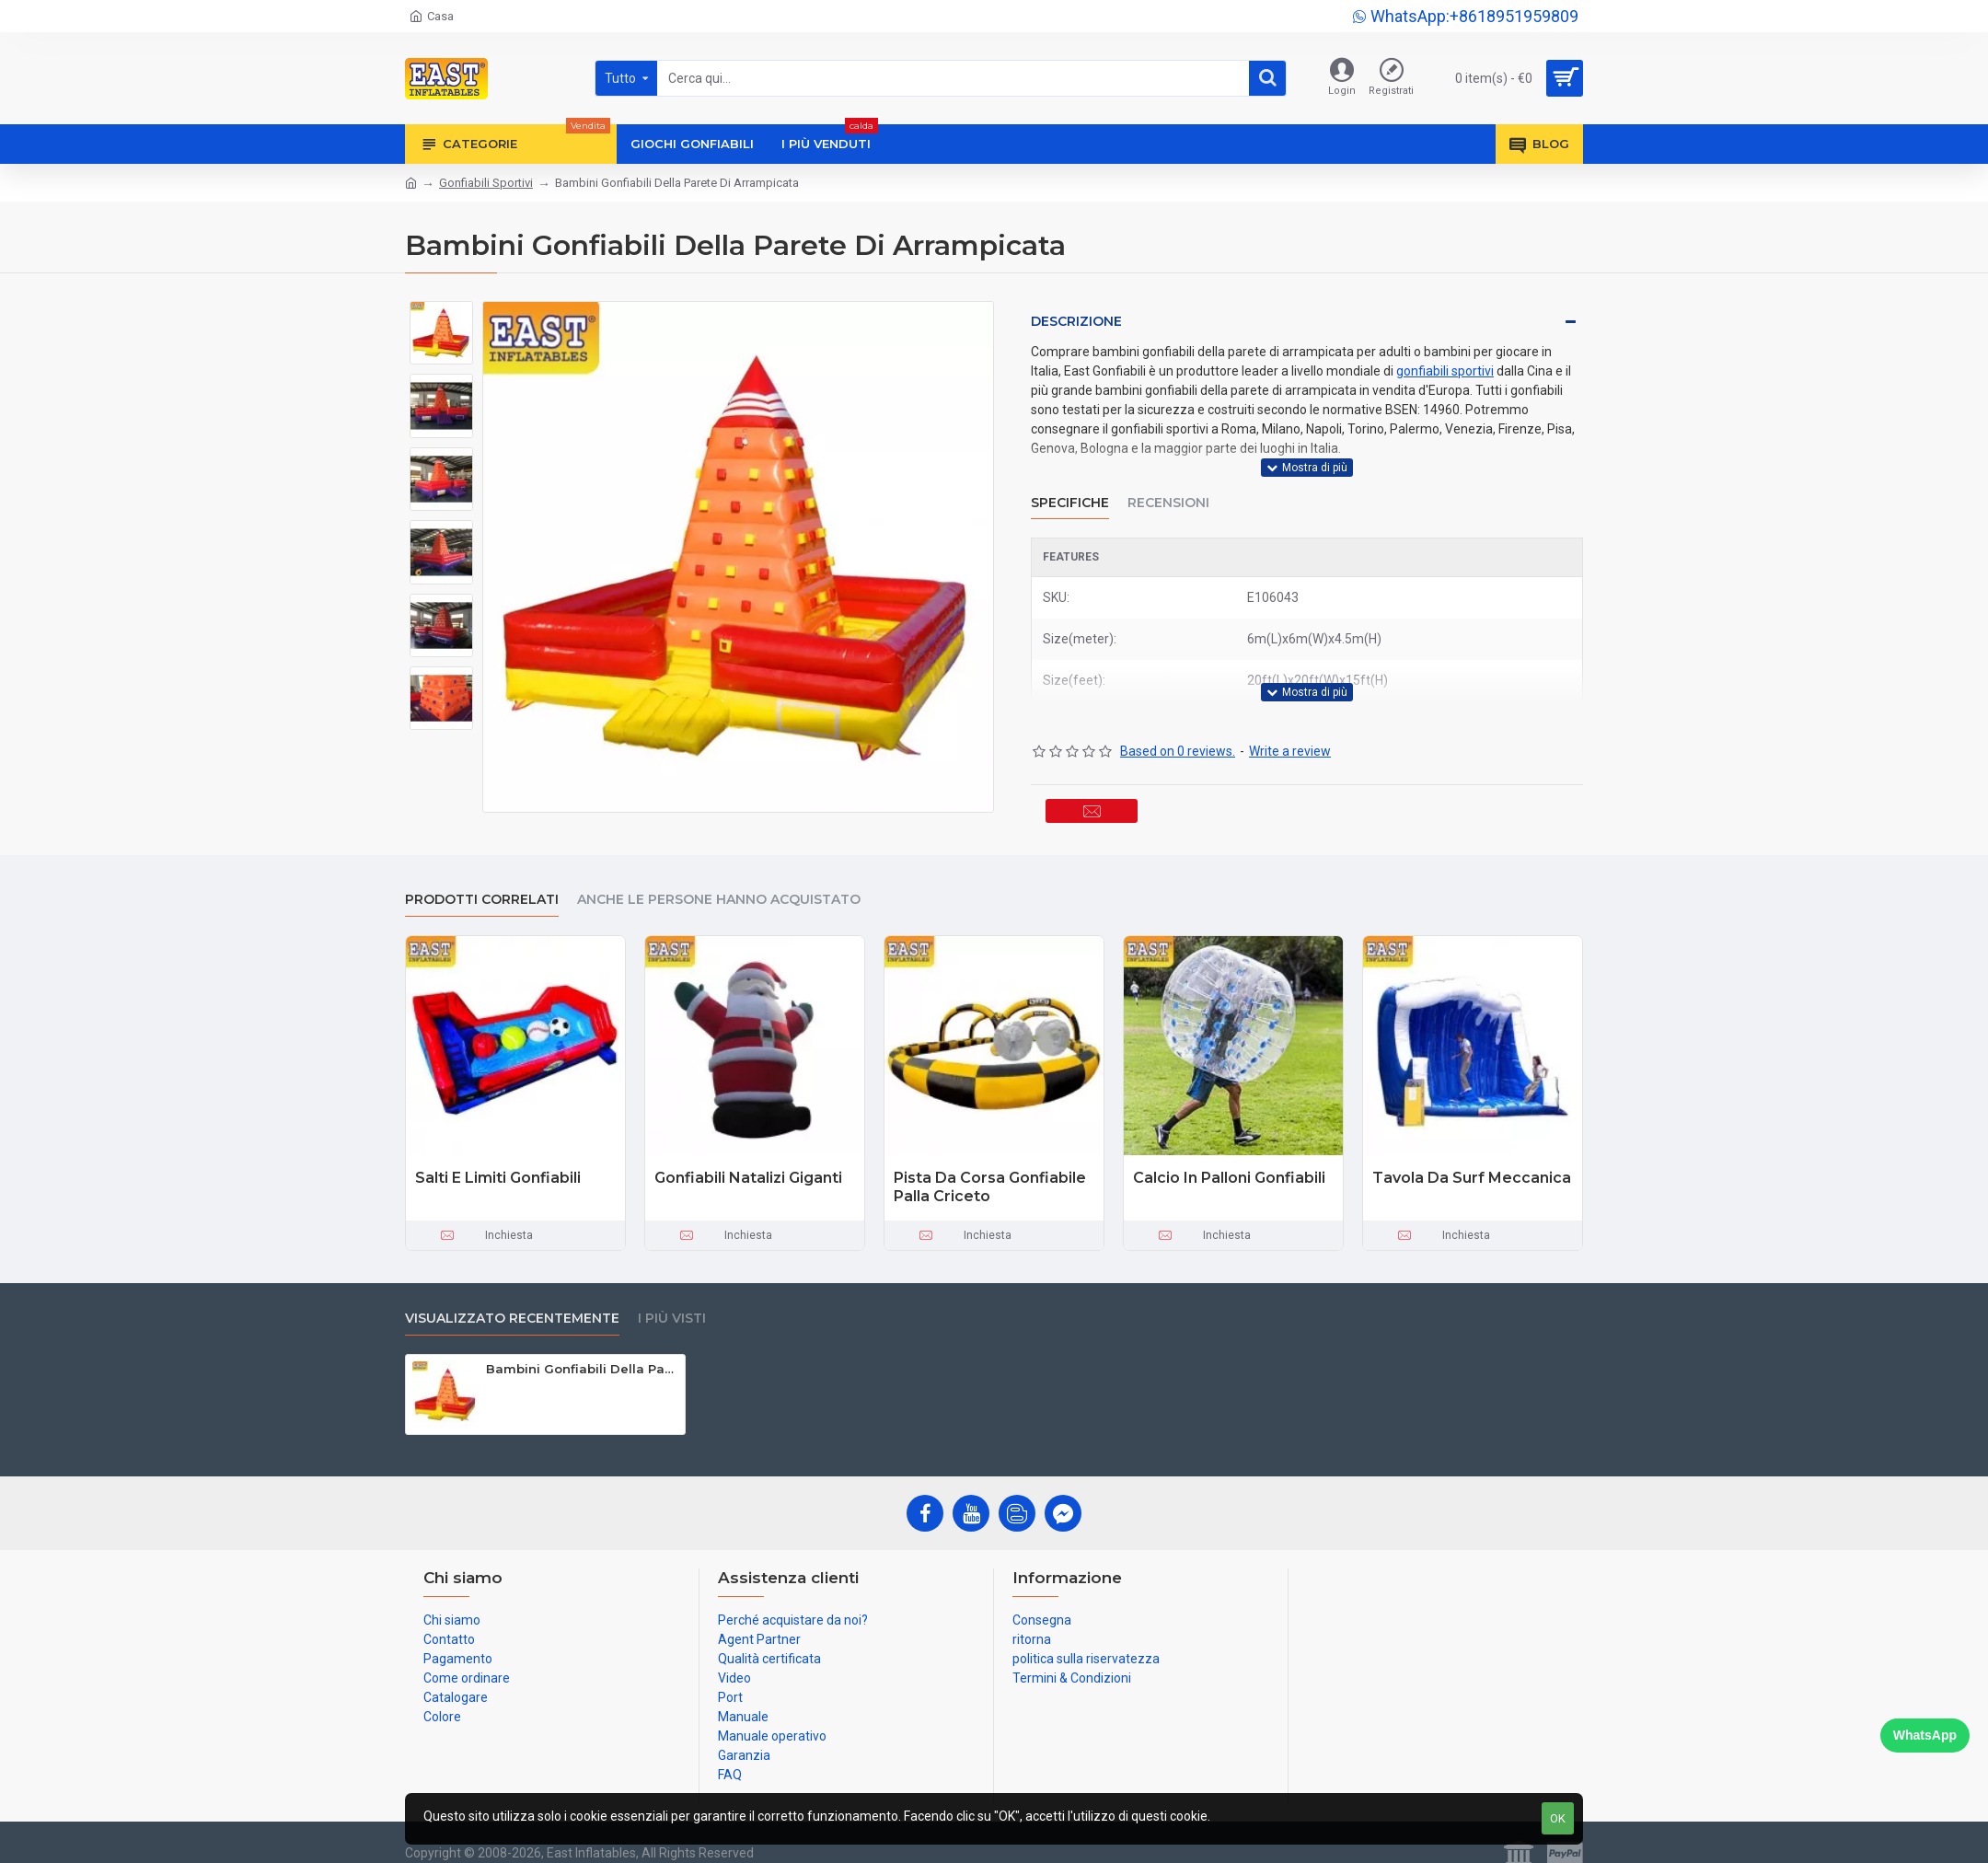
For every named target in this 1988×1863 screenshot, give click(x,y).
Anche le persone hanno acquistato (719, 882)
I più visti (672, 1301)
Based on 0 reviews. (1177, 716)
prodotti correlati (482, 882)
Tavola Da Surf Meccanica (1471, 1160)
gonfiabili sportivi (1445, 371)
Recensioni (1168, 484)
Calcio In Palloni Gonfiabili (1229, 1160)
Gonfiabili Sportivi (486, 183)
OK (1558, 1818)
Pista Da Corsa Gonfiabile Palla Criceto (990, 1169)
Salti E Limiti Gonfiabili (498, 1160)
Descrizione (1076, 321)
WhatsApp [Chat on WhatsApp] (1925, 1735)
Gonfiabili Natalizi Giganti (748, 1160)
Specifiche (1070, 484)
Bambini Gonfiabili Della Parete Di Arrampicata (582, 1351)
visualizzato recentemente (512, 1301)
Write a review (1290, 716)
